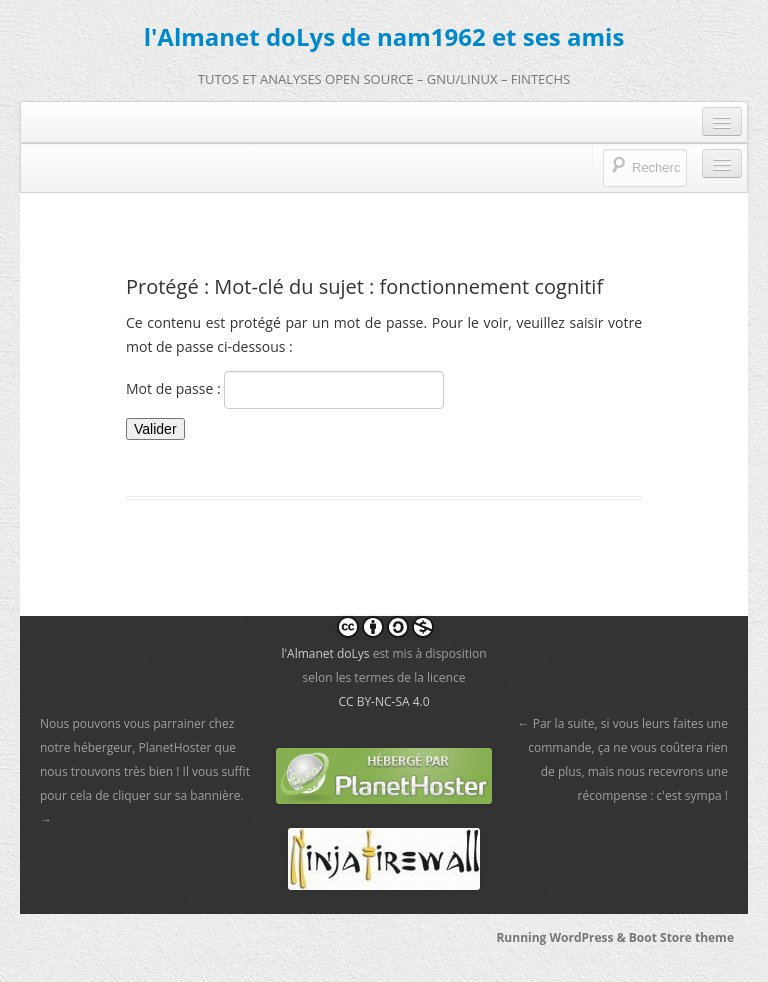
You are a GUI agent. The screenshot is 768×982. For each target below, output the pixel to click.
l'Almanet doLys (325, 653)
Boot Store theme (681, 937)
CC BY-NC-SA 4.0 (383, 701)
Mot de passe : (285, 390)
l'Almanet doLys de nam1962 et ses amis (384, 36)
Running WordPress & (562, 937)
